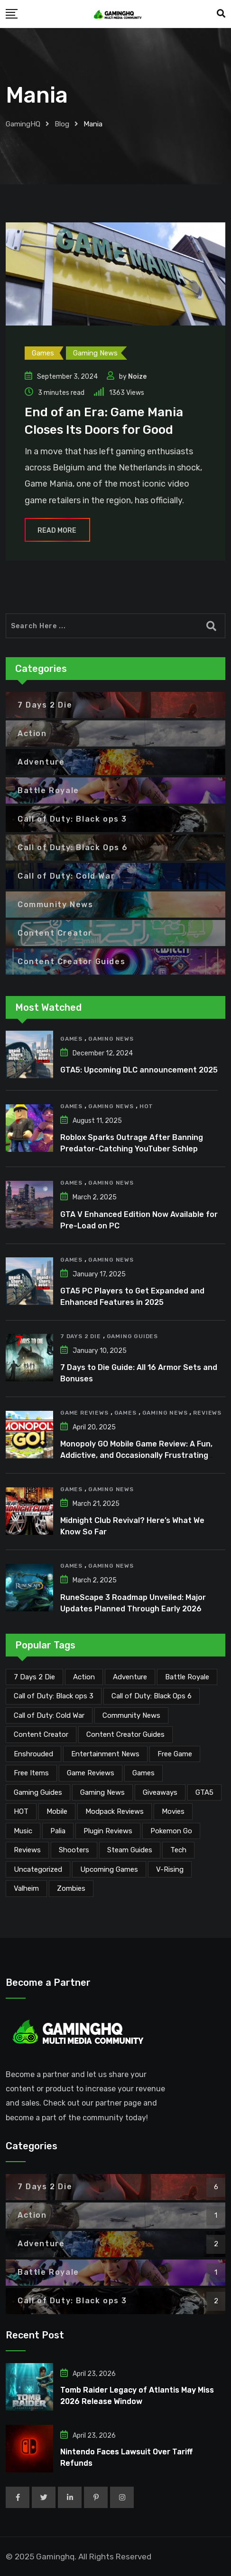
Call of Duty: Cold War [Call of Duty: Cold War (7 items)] (49, 1715)
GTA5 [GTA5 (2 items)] (204, 1792)
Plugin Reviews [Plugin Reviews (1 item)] (107, 1831)
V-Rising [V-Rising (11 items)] (170, 1869)
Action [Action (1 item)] (84, 1677)
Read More (57, 531)
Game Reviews (84, 1412)
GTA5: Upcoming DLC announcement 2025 (139, 1069)
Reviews (207, 1412)
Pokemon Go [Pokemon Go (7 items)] (171, 1831)
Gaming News (111, 1038)
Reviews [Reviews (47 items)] (27, 1850)
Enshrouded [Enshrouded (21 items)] (33, 1754)
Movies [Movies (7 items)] (173, 1811)
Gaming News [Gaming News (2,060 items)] (102, 1792)
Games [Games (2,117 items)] (143, 1773)
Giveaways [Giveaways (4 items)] (160, 1792)
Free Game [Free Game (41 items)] (174, 1754)
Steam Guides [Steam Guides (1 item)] (129, 1850)
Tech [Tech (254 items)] (178, 1850)
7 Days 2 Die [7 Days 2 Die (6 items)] (34, 1677)
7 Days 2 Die (80, 1336)
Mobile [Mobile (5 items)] (56, 1811)
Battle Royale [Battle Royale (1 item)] (187, 1677)
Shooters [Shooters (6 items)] (74, 1850)
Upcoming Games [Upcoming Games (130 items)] (109, 1869)
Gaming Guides (132, 1336)
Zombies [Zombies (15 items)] (71, 1888)
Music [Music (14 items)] (23, 1831)
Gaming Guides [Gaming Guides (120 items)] (38, 1792)
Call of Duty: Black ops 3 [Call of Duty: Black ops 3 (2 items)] (53, 1696)
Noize (137, 377)
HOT (146, 1106)
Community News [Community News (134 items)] (131, 1715)
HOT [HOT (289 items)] (21, 1811)
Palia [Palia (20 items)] (57, 1831)
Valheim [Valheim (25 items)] (26, 1888)
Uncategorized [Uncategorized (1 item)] (38, 1869)
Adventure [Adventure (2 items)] (130, 1677)
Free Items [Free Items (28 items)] (31, 1773)
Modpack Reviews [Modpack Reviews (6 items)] (114, 1811)
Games (71, 1038)
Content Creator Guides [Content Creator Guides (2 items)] (125, 1734)
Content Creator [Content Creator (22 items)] (41, 1734)
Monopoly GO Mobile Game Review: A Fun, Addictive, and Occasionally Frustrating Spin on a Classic (136, 1455)
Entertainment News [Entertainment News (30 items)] (105, 1754)
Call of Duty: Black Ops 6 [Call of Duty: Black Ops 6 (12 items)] (151, 1696)
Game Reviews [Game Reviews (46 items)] (90, 1773)
